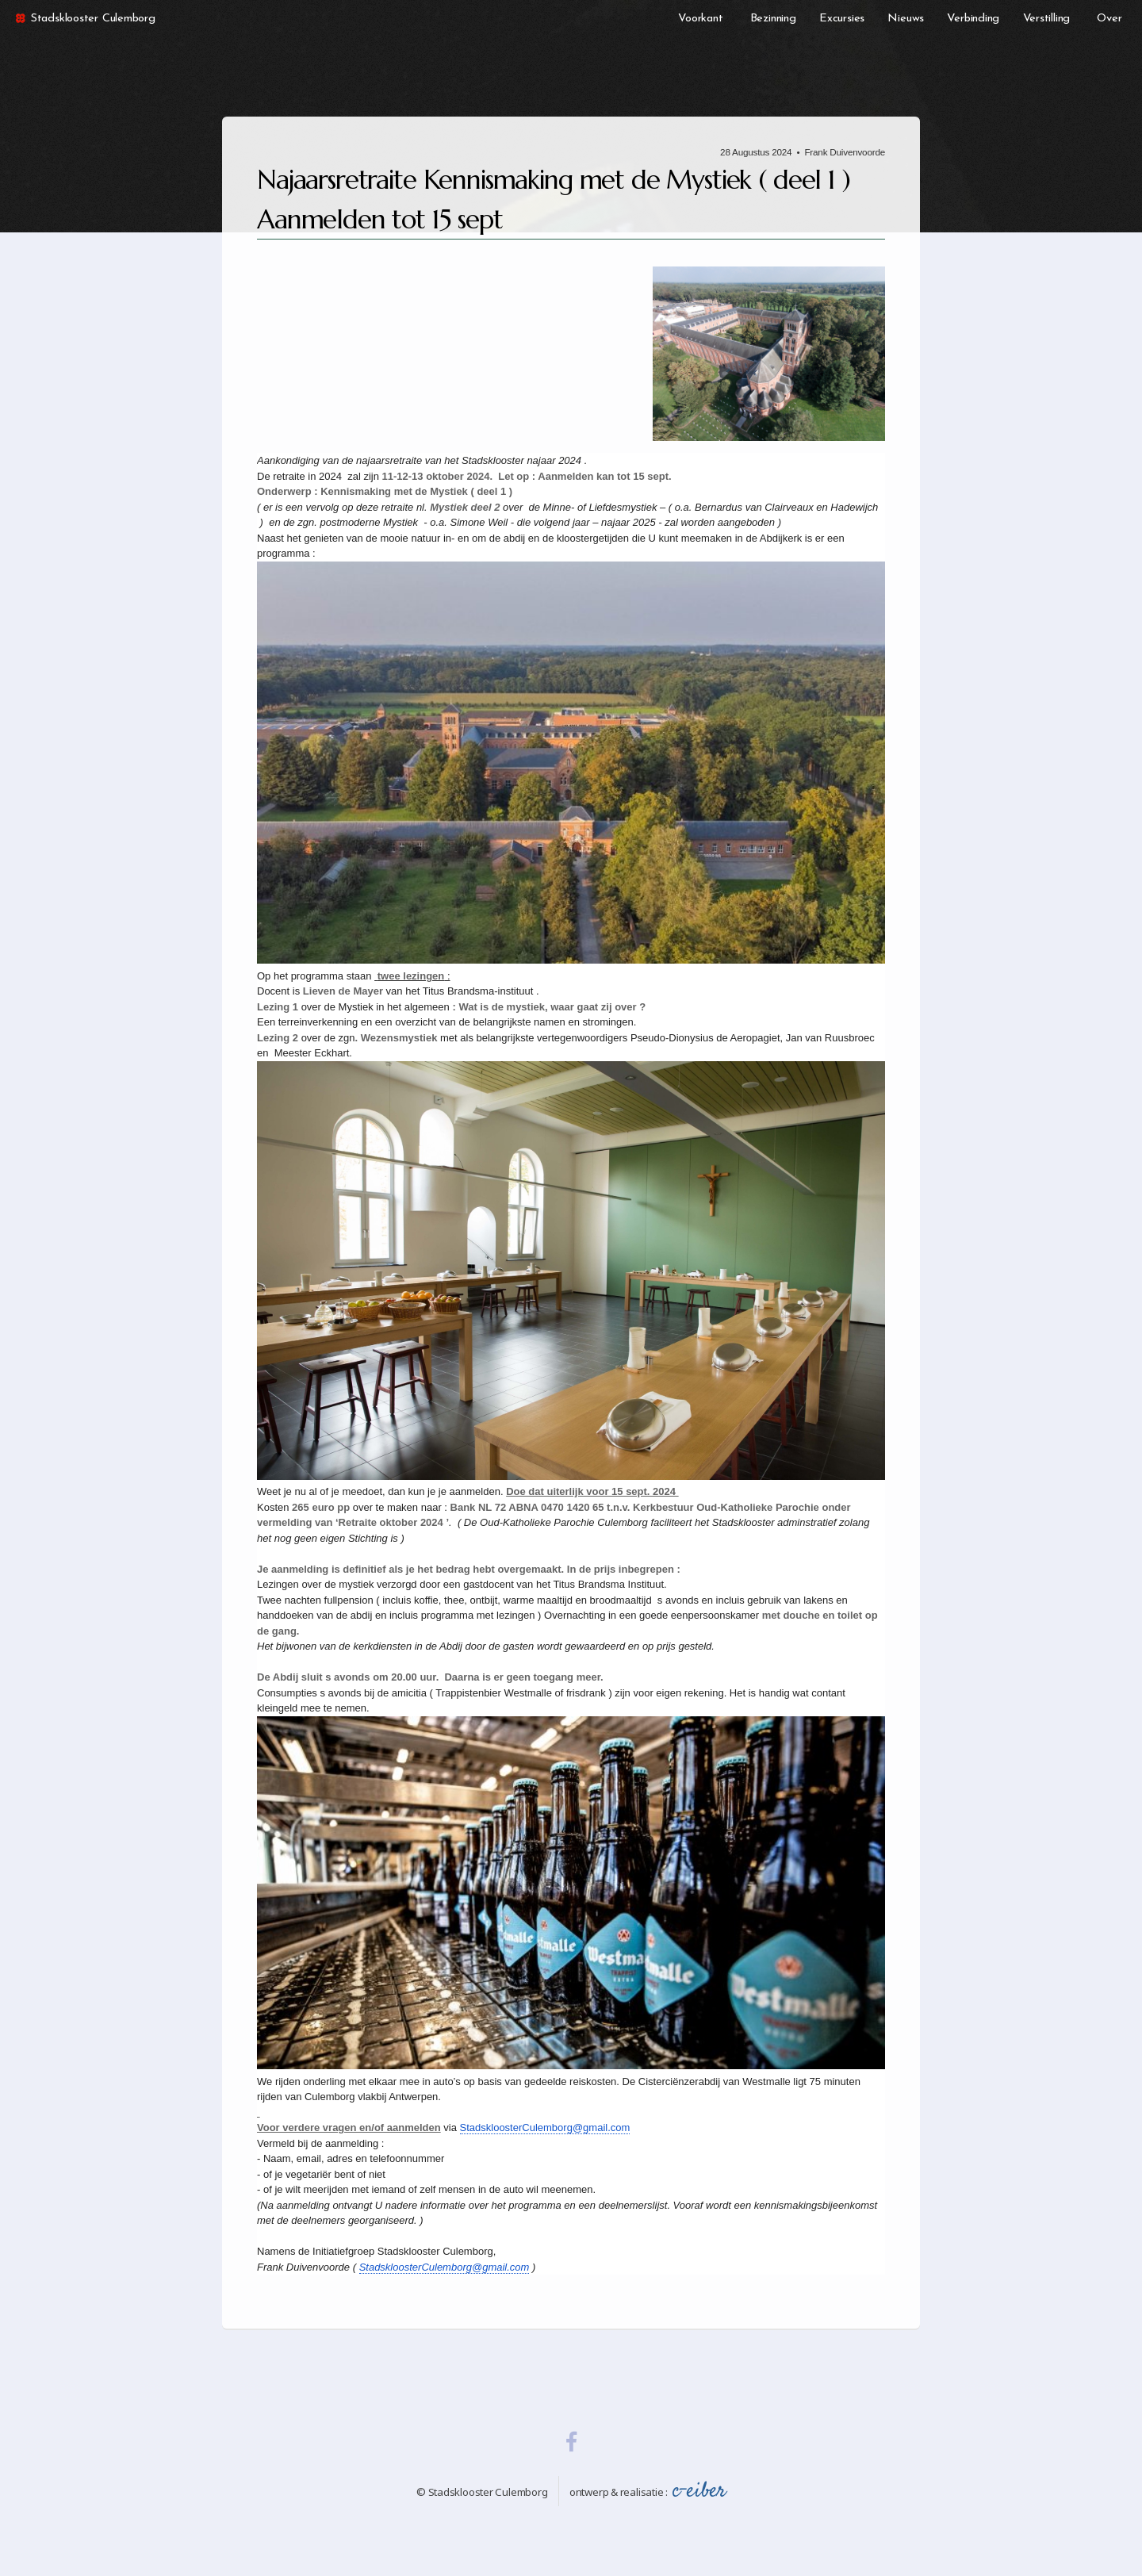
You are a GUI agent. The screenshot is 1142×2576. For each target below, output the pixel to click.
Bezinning (773, 19)
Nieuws (905, 19)
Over (1109, 19)
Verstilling (1047, 19)
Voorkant (700, 19)
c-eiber (699, 2491)
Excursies (841, 19)
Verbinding (973, 19)
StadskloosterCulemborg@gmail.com (545, 2127)
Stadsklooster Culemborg (84, 19)
